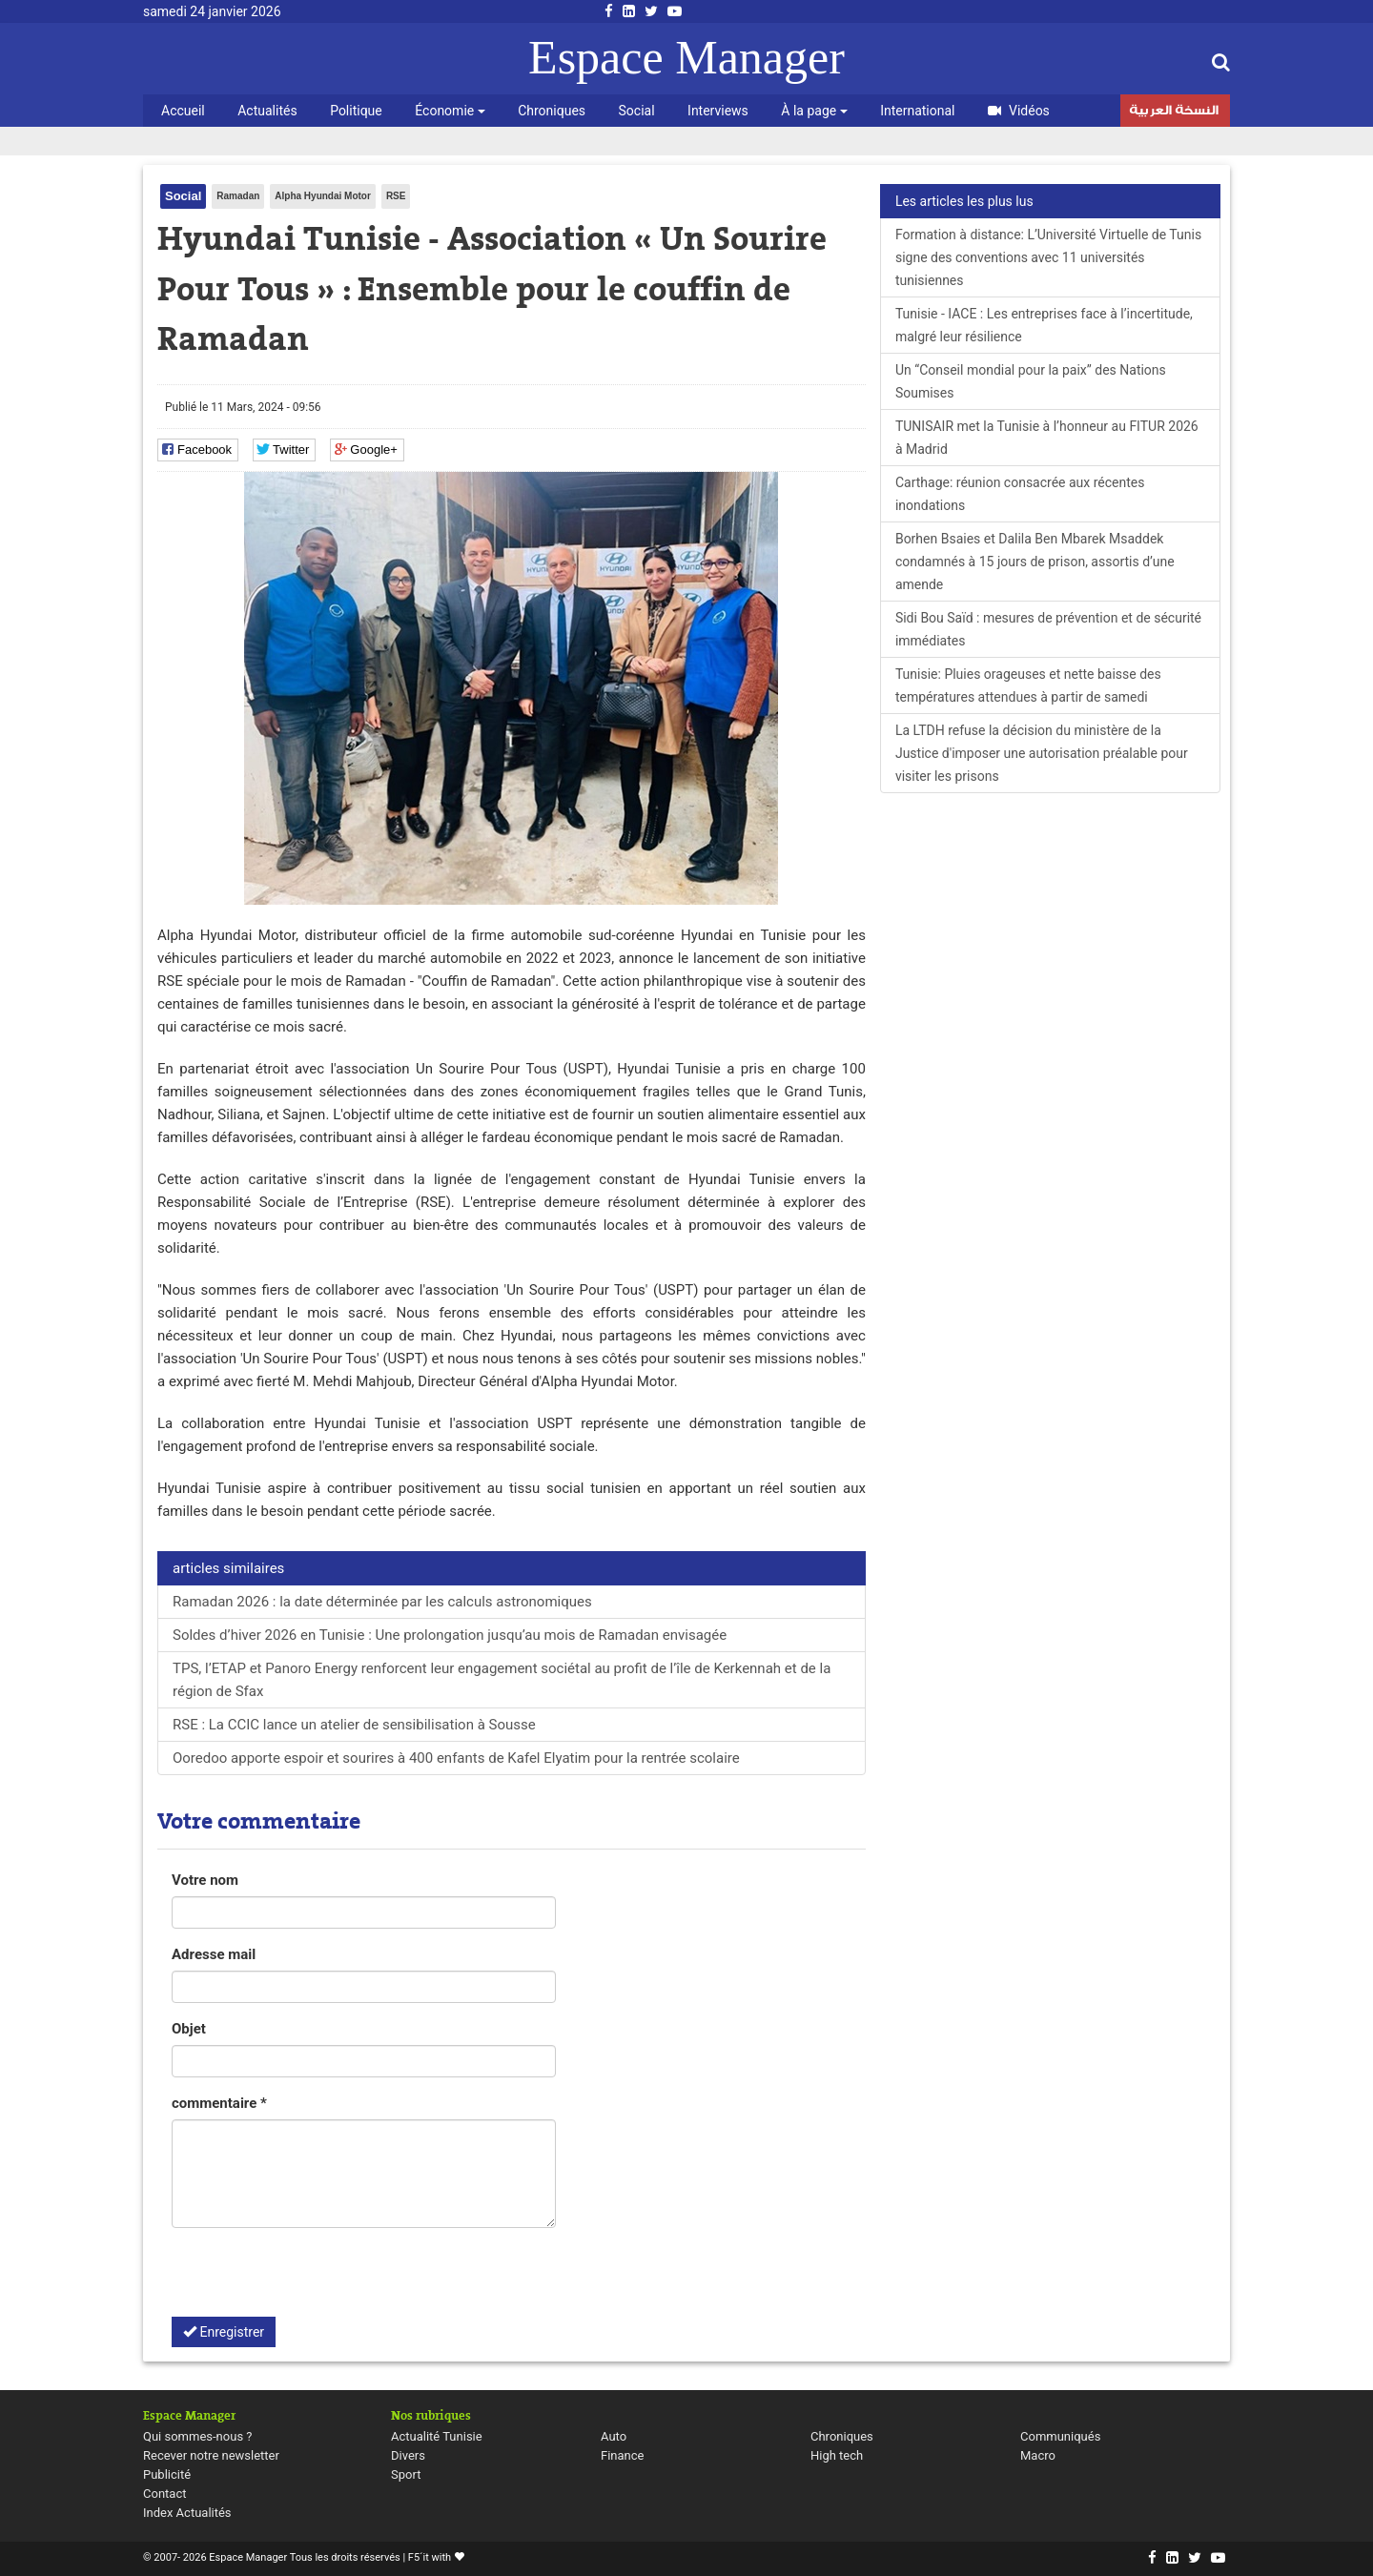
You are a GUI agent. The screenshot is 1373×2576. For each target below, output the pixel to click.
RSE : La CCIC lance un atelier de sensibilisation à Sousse (354, 1724)
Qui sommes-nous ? (197, 2436)
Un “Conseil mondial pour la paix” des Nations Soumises (1030, 381)
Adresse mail (214, 1954)
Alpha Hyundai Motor (323, 196)
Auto (613, 2436)
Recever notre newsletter (211, 2455)
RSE (396, 196)
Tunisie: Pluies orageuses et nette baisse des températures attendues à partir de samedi (1028, 685)
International (917, 110)
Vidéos (1019, 110)
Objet (189, 2028)
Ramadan (237, 196)
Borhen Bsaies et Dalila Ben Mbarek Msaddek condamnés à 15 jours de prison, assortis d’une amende (1035, 561)
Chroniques (551, 110)
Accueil (183, 110)
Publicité (167, 2474)
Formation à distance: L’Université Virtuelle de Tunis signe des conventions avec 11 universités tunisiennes (1048, 257)
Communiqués (1060, 2436)
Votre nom (205, 1880)
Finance (622, 2455)
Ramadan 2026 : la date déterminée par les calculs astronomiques (382, 1601)
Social (637, 110)
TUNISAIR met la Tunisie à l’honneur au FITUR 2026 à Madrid (1047, 438)
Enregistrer (223, 2332)
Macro (1037, 2455)
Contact (164, 2493)
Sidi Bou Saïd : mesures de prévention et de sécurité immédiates (1048, 629)
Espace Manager (686, 57)
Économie (449, 110)
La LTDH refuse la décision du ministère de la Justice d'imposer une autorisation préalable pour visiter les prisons (1041, 753)
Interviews (717, 110)
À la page (814, 110)
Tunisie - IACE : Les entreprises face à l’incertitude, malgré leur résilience (1044, 325)
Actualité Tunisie (436, 2436)
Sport (405, 2474)
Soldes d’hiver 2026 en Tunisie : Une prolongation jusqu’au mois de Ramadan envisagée (450, 1635)
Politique (356, 110)
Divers (408, 2455)
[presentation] (316, 2279)
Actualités (267, 110)
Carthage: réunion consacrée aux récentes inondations (1020, 494)
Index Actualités (187, 2512)
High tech (836, 2455)
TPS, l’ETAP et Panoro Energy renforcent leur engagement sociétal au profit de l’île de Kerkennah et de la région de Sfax (501, 1680)
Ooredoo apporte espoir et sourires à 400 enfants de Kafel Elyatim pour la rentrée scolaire (456, 1758)
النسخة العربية (1174, 112)
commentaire (219, 2103)
